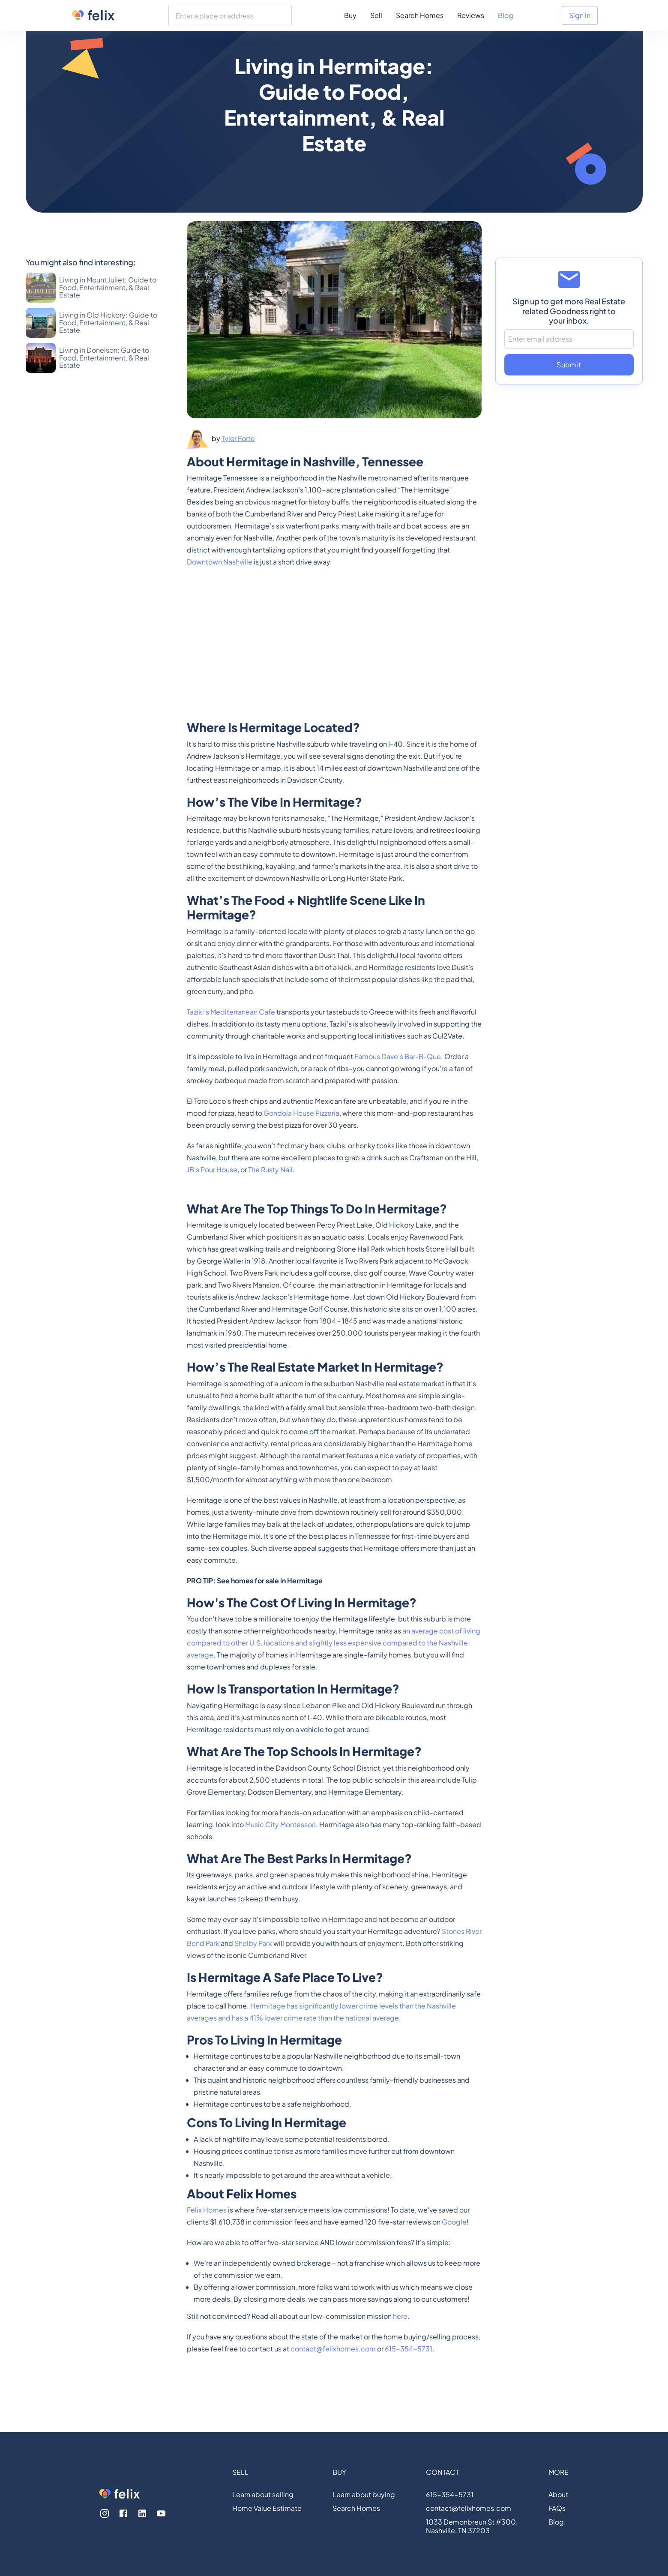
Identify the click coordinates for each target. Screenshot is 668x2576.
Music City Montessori (280, 1824)
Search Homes (356, 2508)
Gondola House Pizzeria (301, 1112)
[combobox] (230, 15)
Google (454, 2221)
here (400, 2316)
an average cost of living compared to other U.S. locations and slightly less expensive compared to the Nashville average (333, 1642)
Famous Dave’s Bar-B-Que (397, 1056)
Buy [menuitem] (350, 15)
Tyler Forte (238, 438)
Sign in (579, 15)
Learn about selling (263, 2494)
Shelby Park (253, 1943)
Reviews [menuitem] (470, 15)
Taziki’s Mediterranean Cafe (231, 1011)
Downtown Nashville (219, 561)
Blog (556, 2522)
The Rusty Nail (270, 1169)
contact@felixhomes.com (333, 2348)
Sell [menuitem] (376, 15)
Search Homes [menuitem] (419, 15)
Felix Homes (207, 2209)
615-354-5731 (408, 2348)
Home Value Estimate (267, 2508)
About (558, 2494)
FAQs (557, 2508)
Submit (569, 364)
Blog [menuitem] (505, 15)
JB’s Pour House (212, 1169)
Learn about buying (364, 2494)
